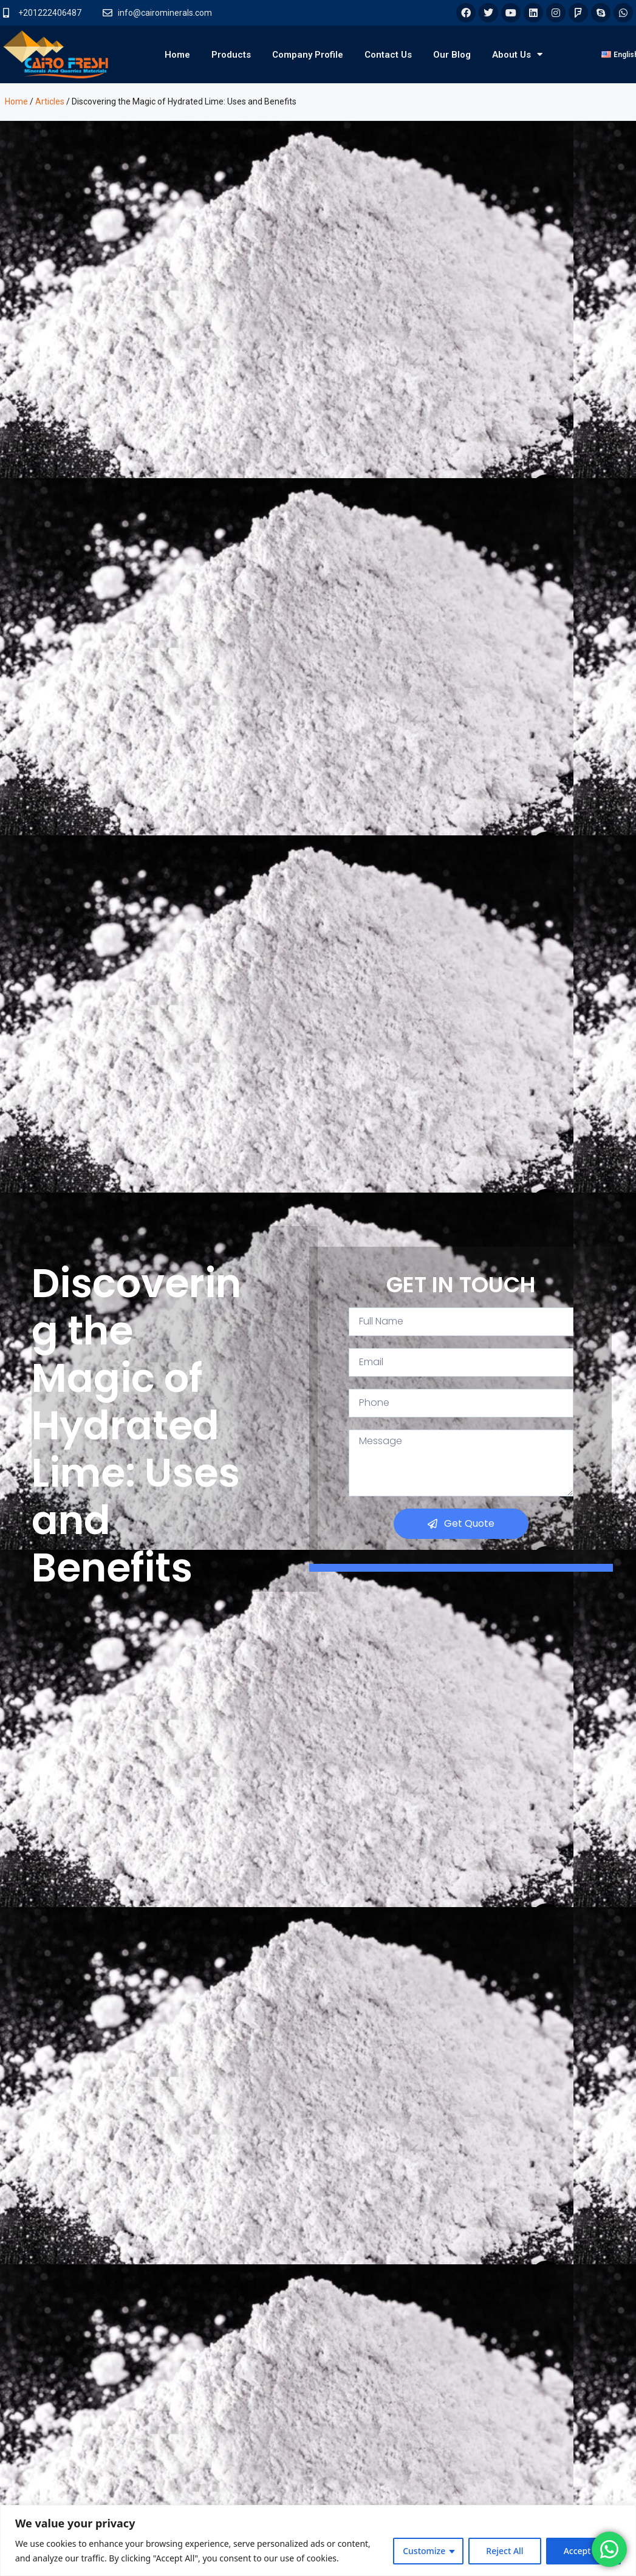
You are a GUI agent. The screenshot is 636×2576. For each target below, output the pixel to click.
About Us (517, 54)
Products (231, 54)
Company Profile (307, 54)
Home (177, 54)
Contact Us (388, 54)
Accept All (583, 2551)
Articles (49, 101)
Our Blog (452, 54)
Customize (424, 2551)
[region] (318, 2540)
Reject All (504, 2551)
